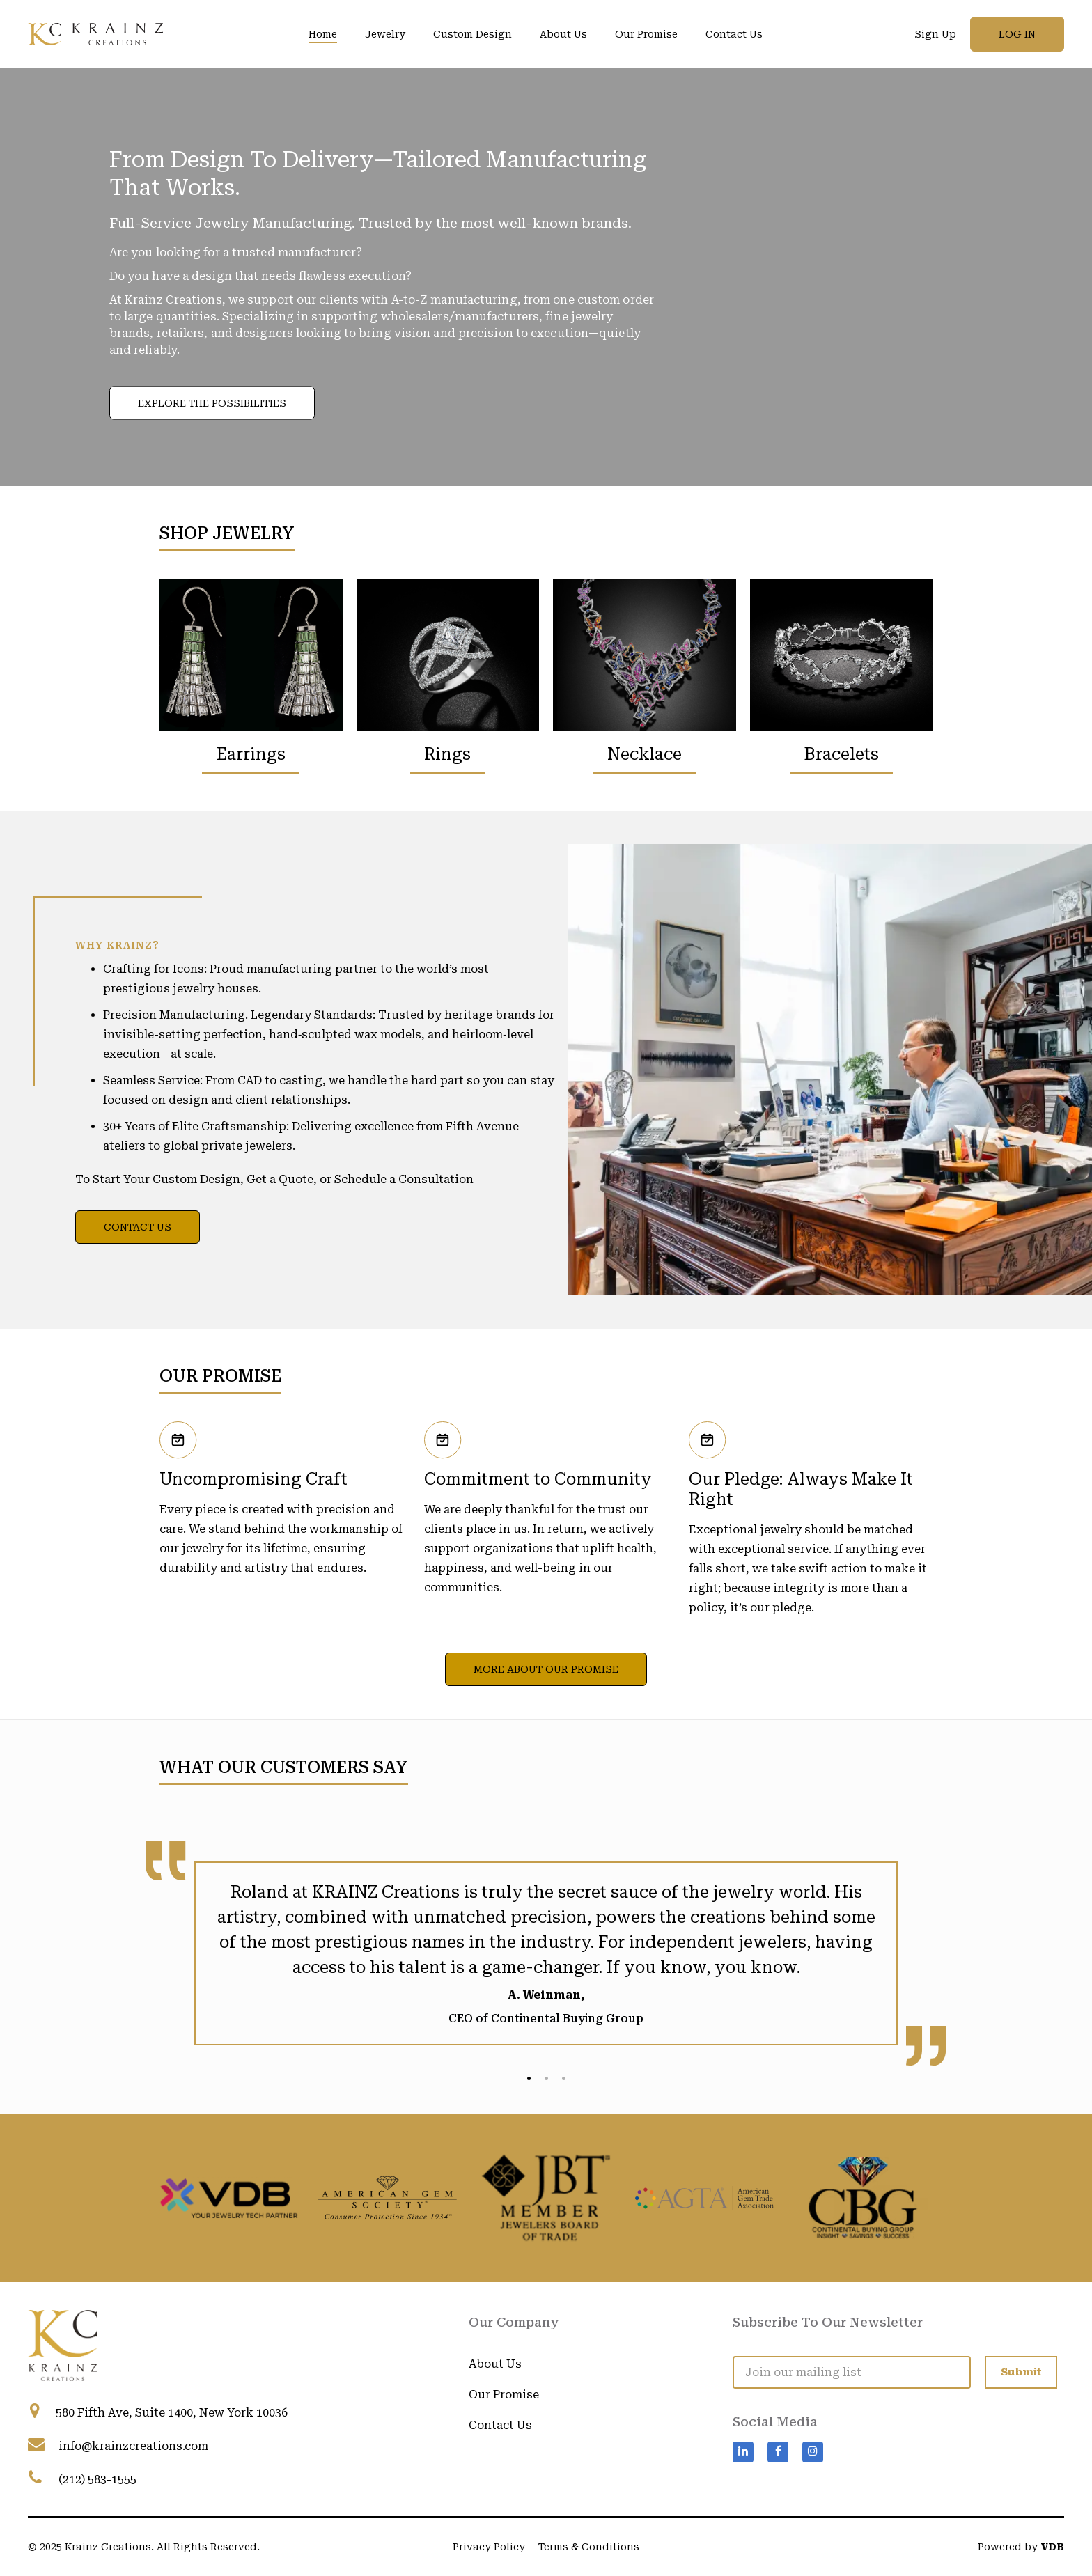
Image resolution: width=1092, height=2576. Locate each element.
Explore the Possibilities (212, 403)
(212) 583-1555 (97, 2479)
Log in (1017, 34)
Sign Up (935, 34)
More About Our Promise (546, 1669)
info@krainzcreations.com (133, 2446)
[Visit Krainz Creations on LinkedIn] (743, 2398)
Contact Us (734, 34)
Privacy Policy (489, 2546)
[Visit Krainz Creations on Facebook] (777, 2398)
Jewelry (385, 34)
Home (323, 34)
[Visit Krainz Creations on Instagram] (812, 2398)
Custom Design (472, 34)
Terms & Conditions (588, 2546)
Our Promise (646, 34)
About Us (563, 34)
